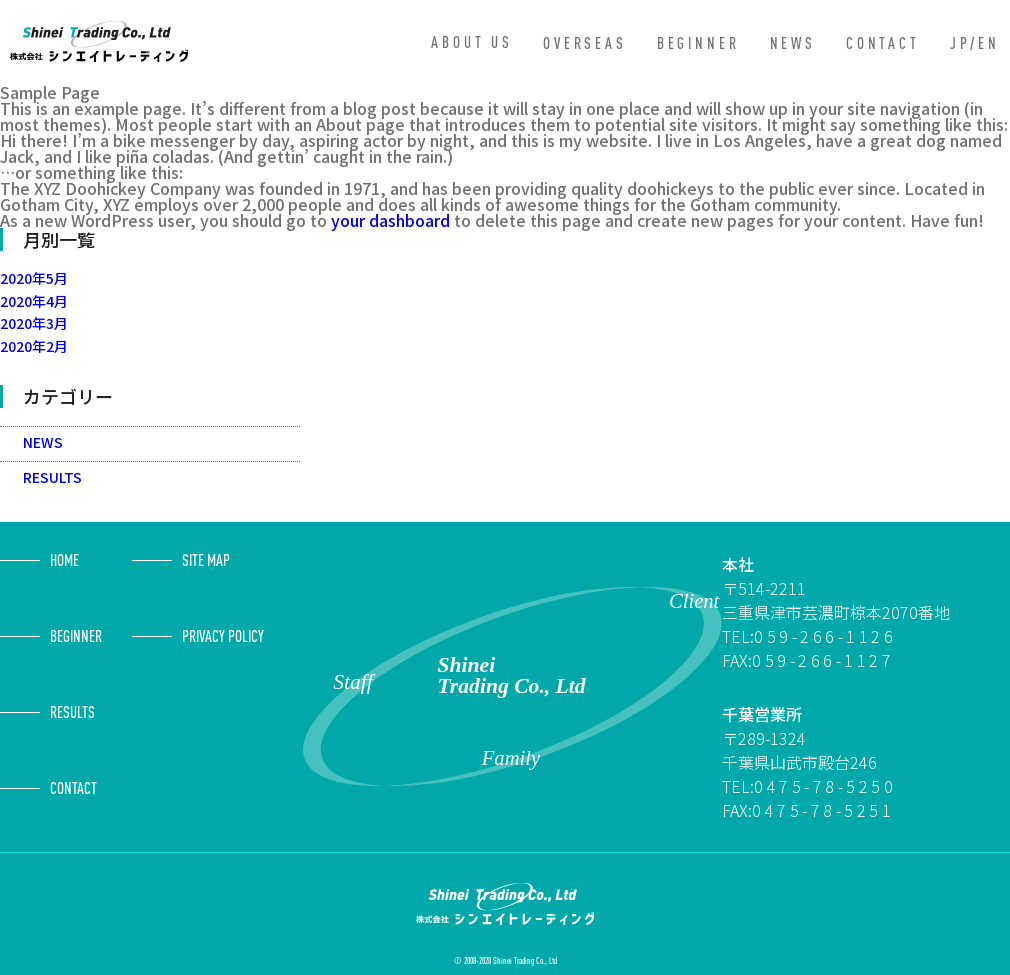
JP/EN (975, 43)
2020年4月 (34, 301)
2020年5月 (34, 278)
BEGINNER (698, 43)
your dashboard (390, 220)
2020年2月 (34, 346)
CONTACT (883, 43)
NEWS (793, 43)
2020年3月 (34, 323)
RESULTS (52, 477)
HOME (64, 560)
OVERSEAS (585, 43)
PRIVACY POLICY (223, 636)
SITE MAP (206, 560)
